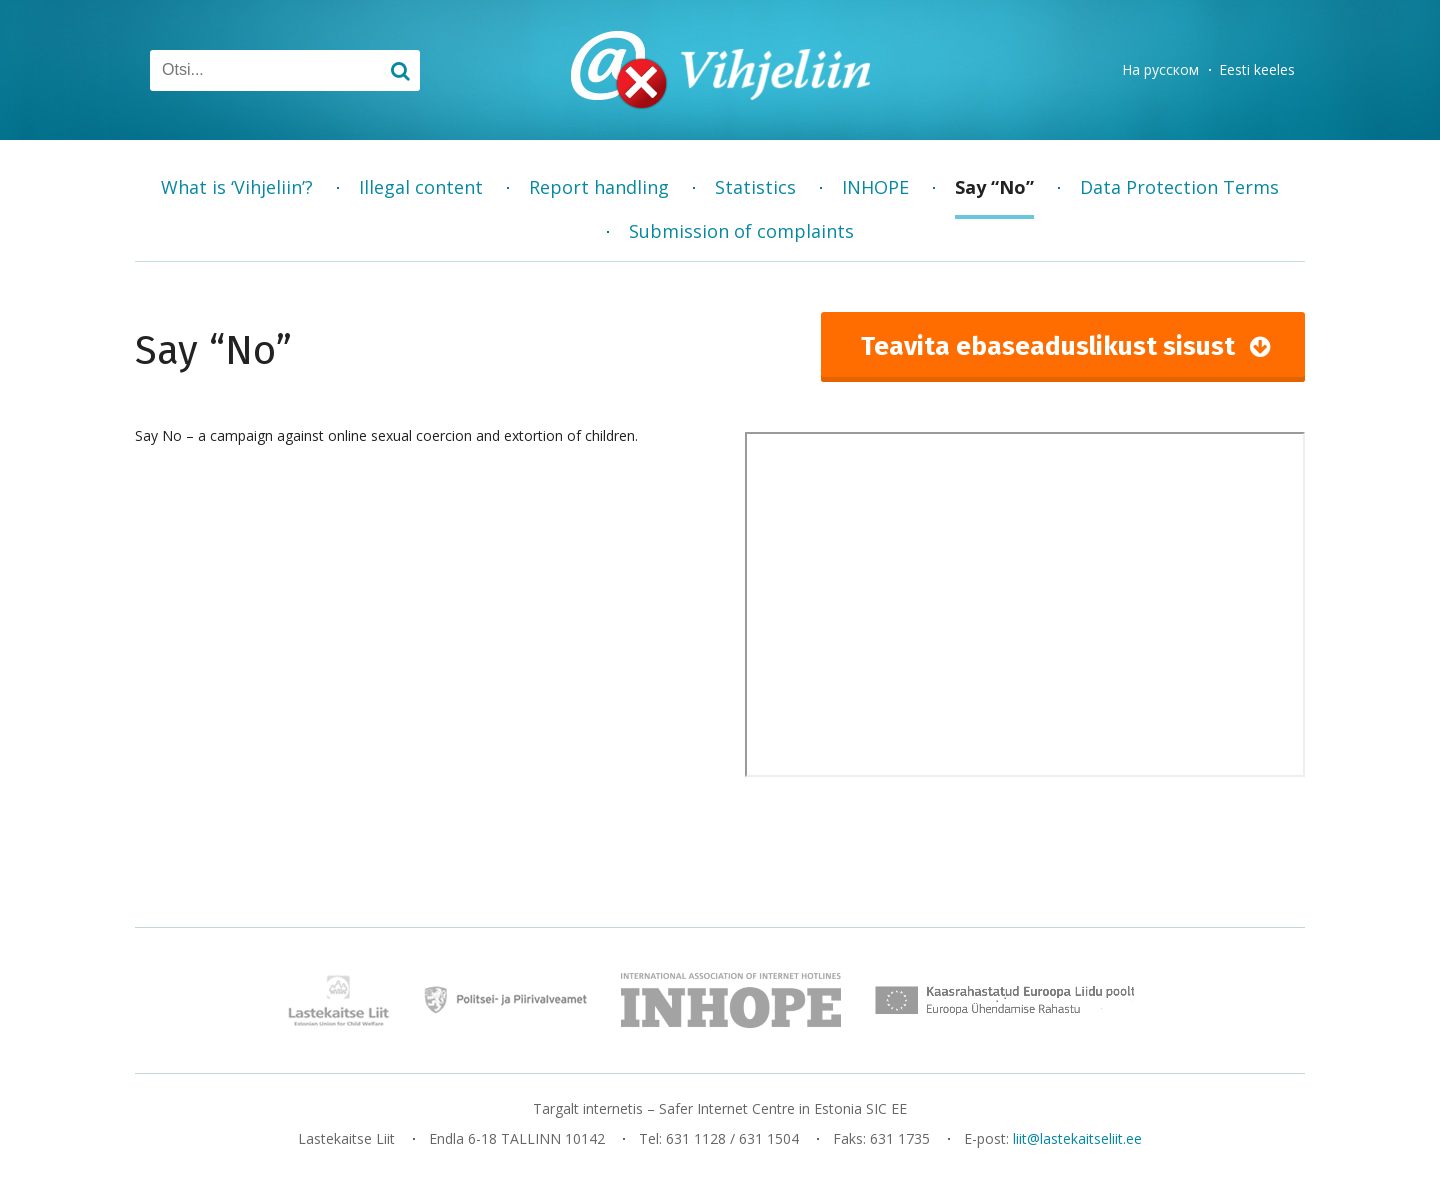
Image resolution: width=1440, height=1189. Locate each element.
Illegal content (421, 187)
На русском (1160, 69)
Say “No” (994, 187)
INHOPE (875, 187)
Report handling (599, 187)
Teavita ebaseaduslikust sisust (1048, 346)
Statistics (755, 187)
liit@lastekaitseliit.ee (1077, 1138)
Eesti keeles (1257, 69)
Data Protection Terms (1179, 187)
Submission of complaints (741, 231)
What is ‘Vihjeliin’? (237, 187)
